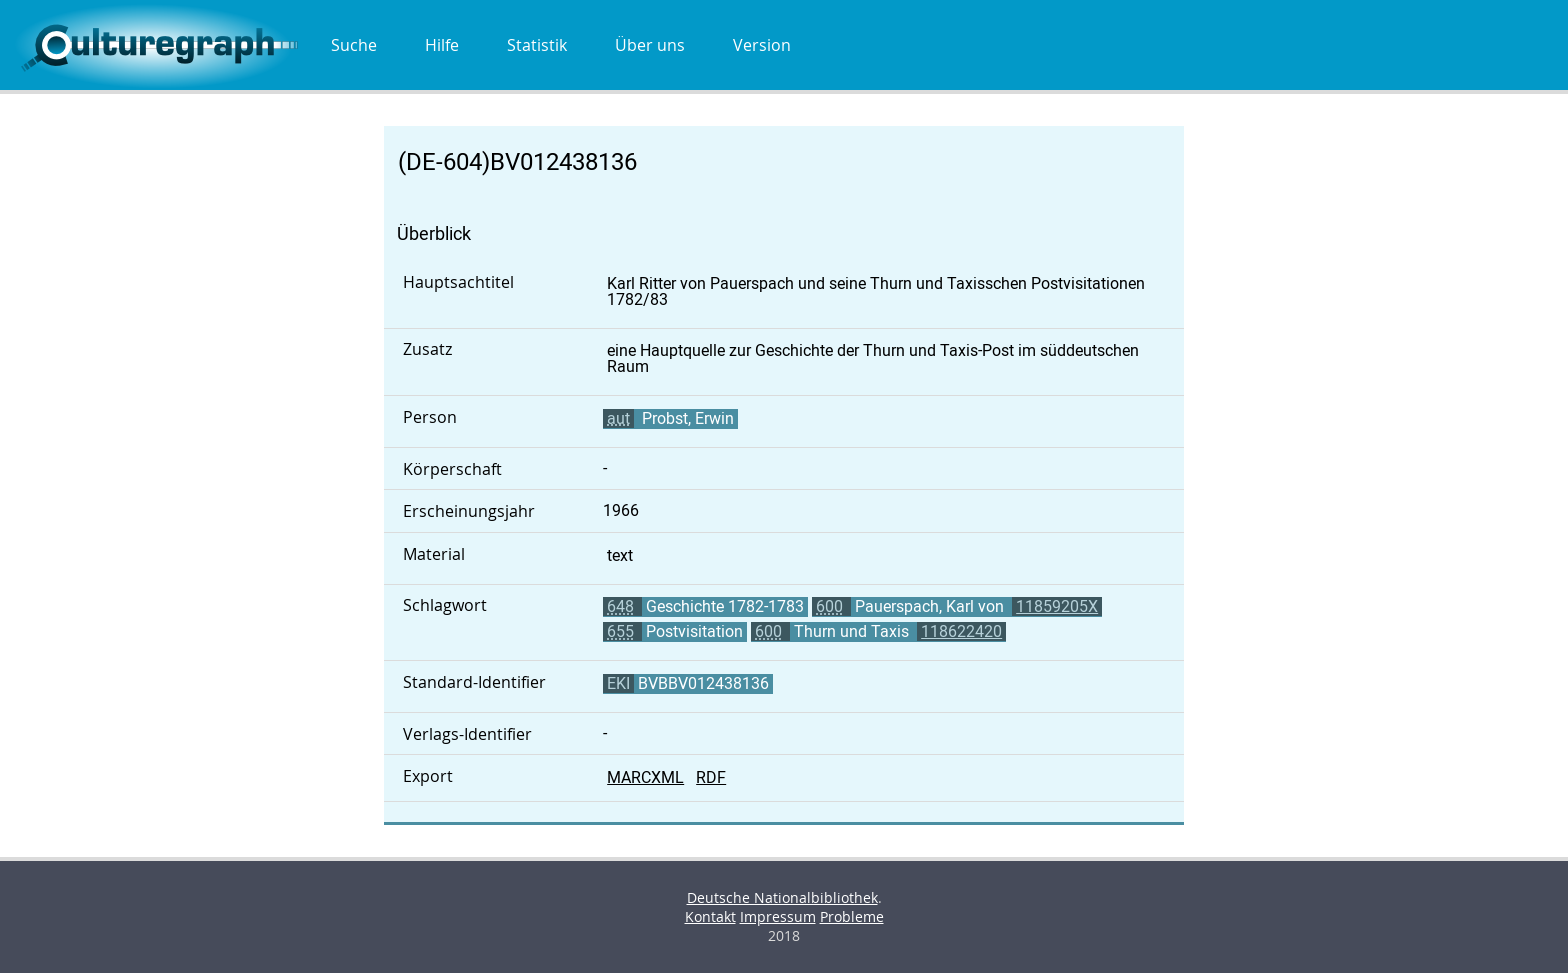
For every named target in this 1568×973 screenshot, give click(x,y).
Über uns (650, 45)
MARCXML (645, 777)
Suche (354, 45)
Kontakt (710, 916)
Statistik (537, 45)
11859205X (1057, 606)
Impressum (778, 916)
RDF (711, 777)
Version (762, 45)
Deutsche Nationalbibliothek (782, 897)
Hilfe (442, 45)
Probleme (852, 916)
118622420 (961, 631)
